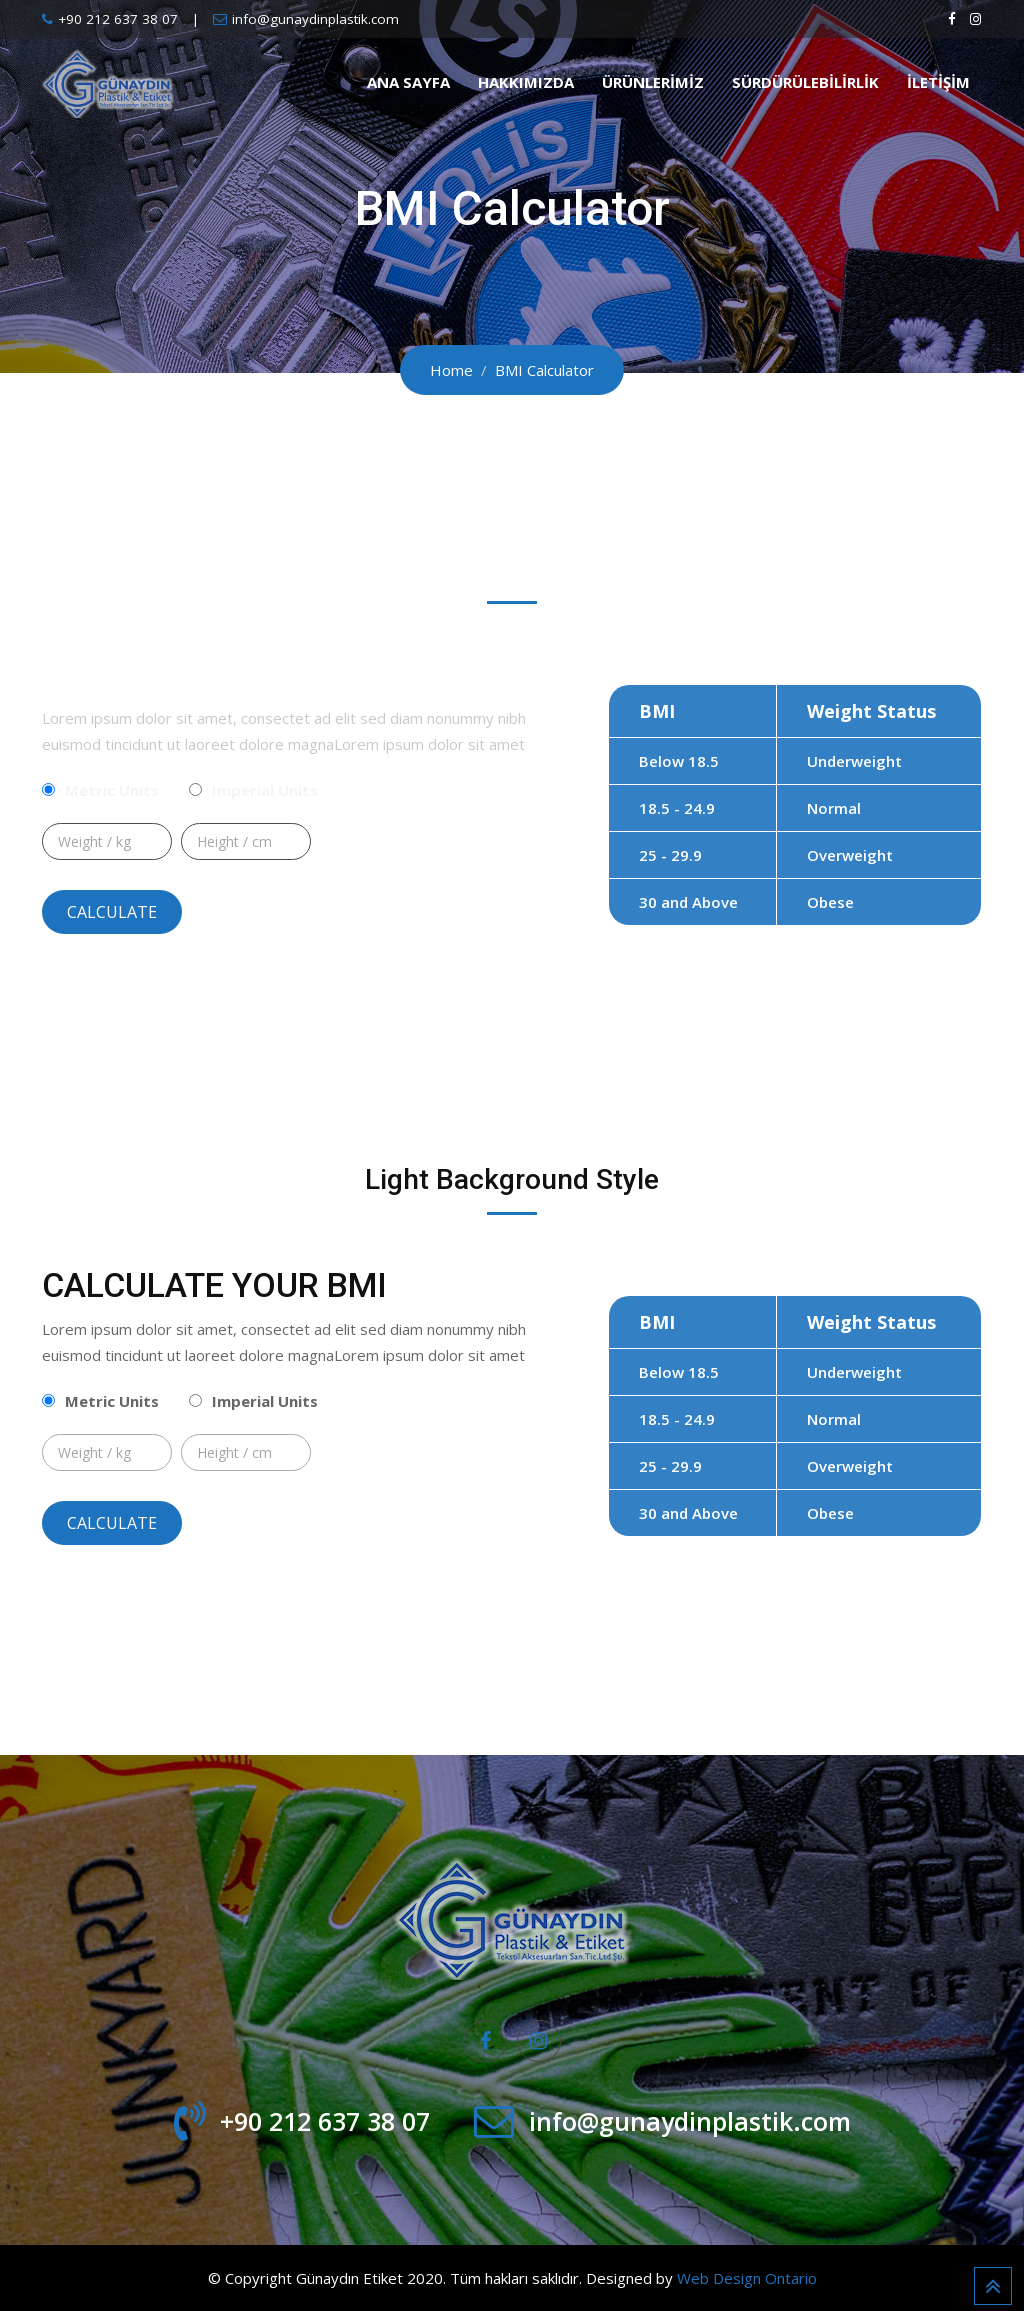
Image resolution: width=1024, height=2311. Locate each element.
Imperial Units (265, 790)
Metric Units (112, 790)
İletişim (938, 82)
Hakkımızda (526, 82)
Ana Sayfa (408, 82)
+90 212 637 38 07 (118, 19)
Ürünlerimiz (653, 82)
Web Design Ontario (747, 2278)
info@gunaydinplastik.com (315, 19)
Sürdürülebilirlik (805, 82)
